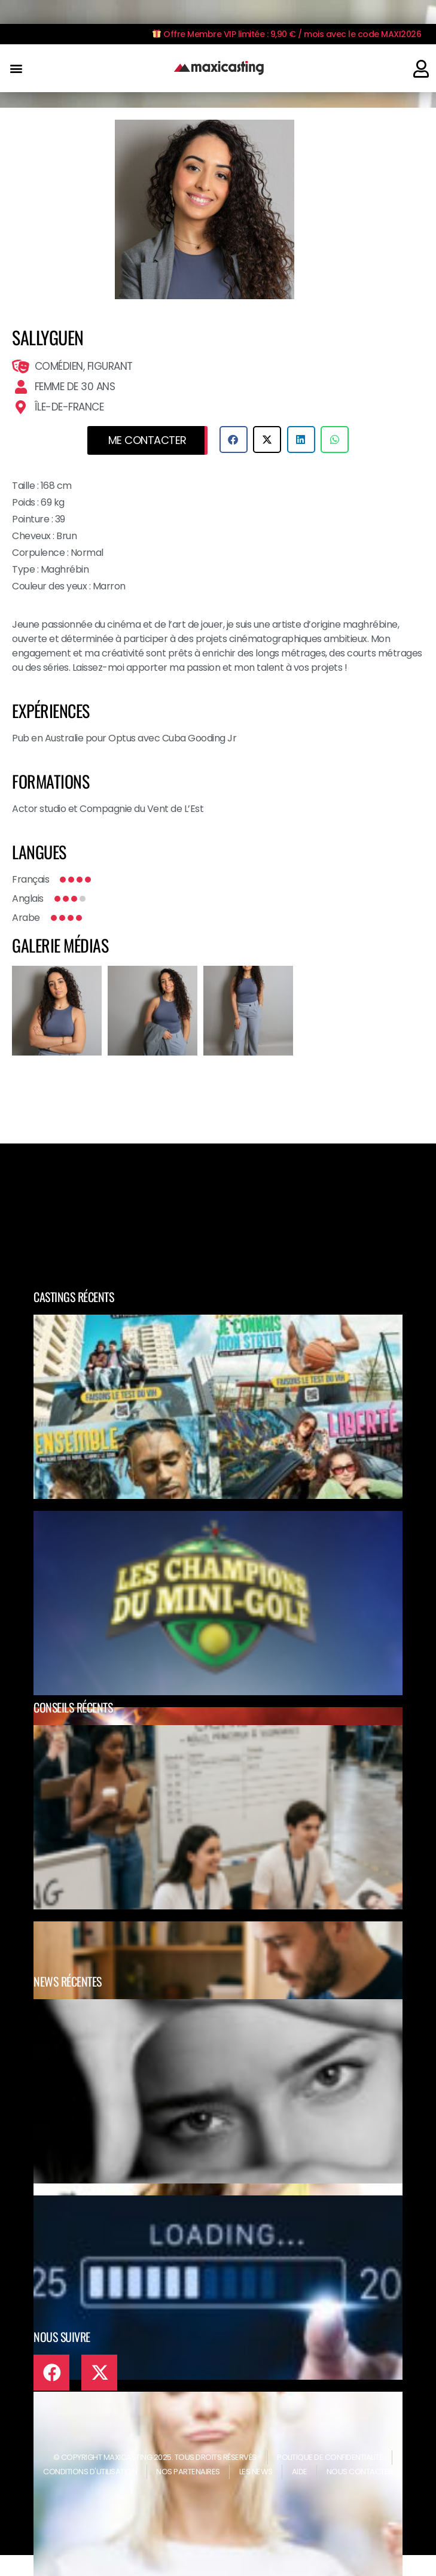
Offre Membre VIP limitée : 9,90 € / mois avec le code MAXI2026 (287, 34)
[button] (16, 68)
